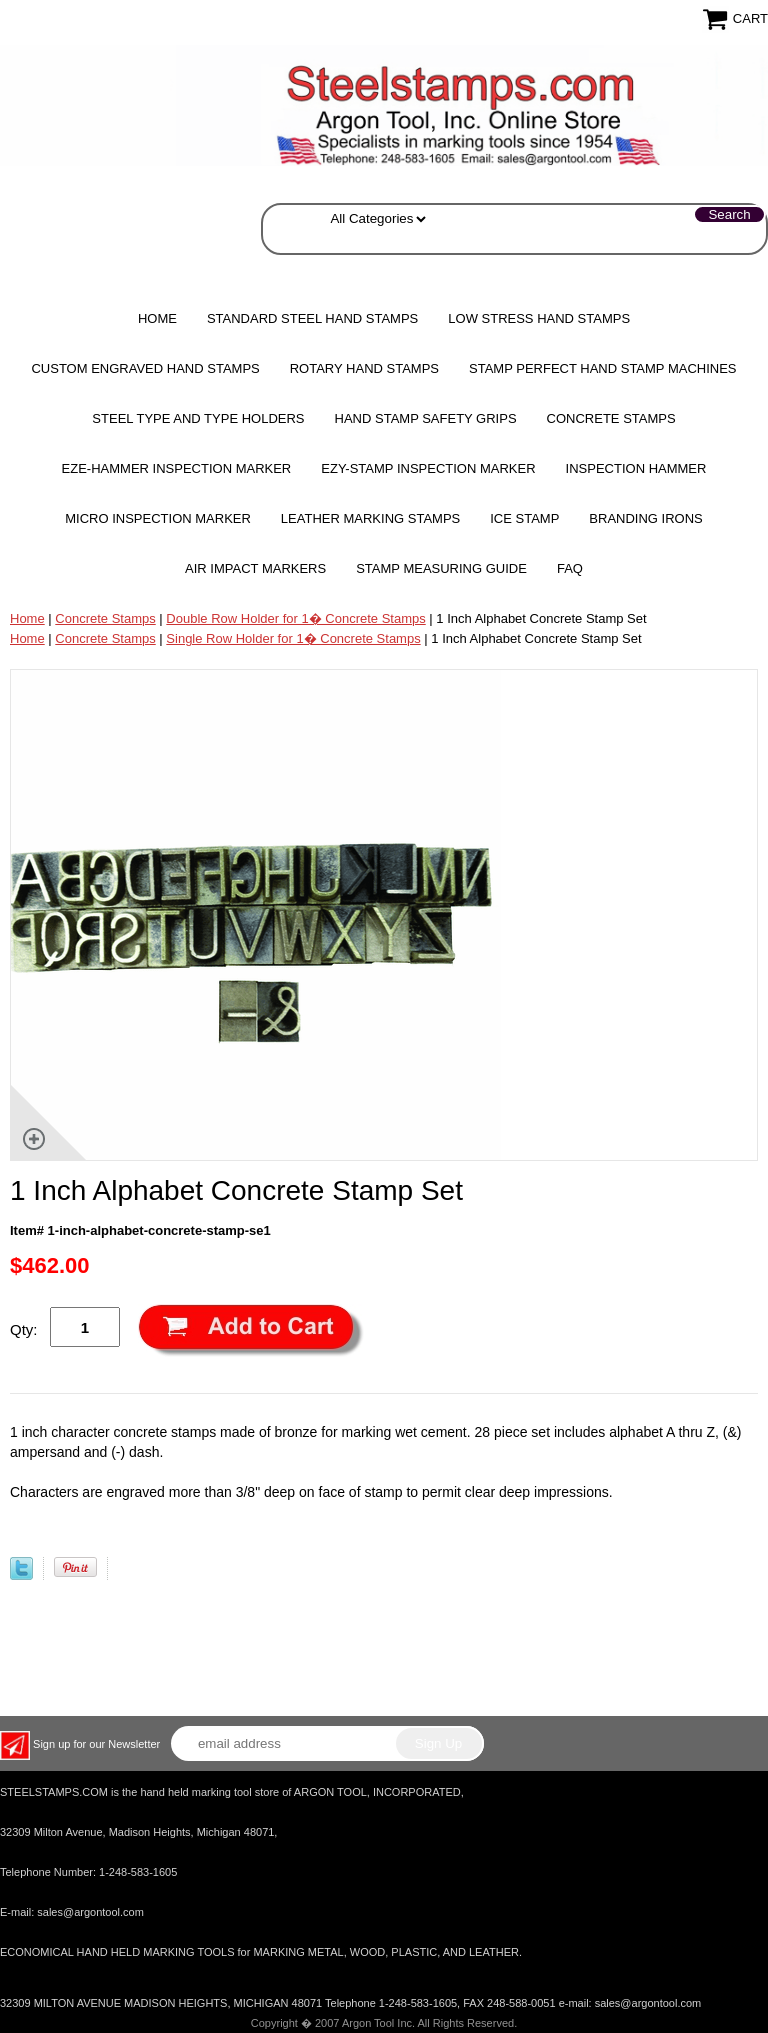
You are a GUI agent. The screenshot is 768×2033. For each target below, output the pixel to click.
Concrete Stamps (105, 618)
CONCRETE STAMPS (611, 418)
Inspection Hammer (636, 468)
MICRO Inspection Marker (158, 518)
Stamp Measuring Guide (441, 568)
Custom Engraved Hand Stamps (145, 368)
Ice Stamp (524, 518)
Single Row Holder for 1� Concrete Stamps (293, 638)
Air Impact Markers (255, 568)
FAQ (570, 568)
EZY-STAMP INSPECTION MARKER (428, 468)
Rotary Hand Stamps (364, 368)
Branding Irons (645, 518)
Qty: (24, 1329)
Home (157, 318)
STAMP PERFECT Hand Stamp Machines (603, 368)
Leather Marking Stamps (370, 518)
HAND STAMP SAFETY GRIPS (426, 418)
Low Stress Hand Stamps (539, 318)
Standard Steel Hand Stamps (312, 318)
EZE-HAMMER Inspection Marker (177, 468)
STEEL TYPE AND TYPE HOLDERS (198, 418)
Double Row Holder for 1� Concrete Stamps (295, 618)
